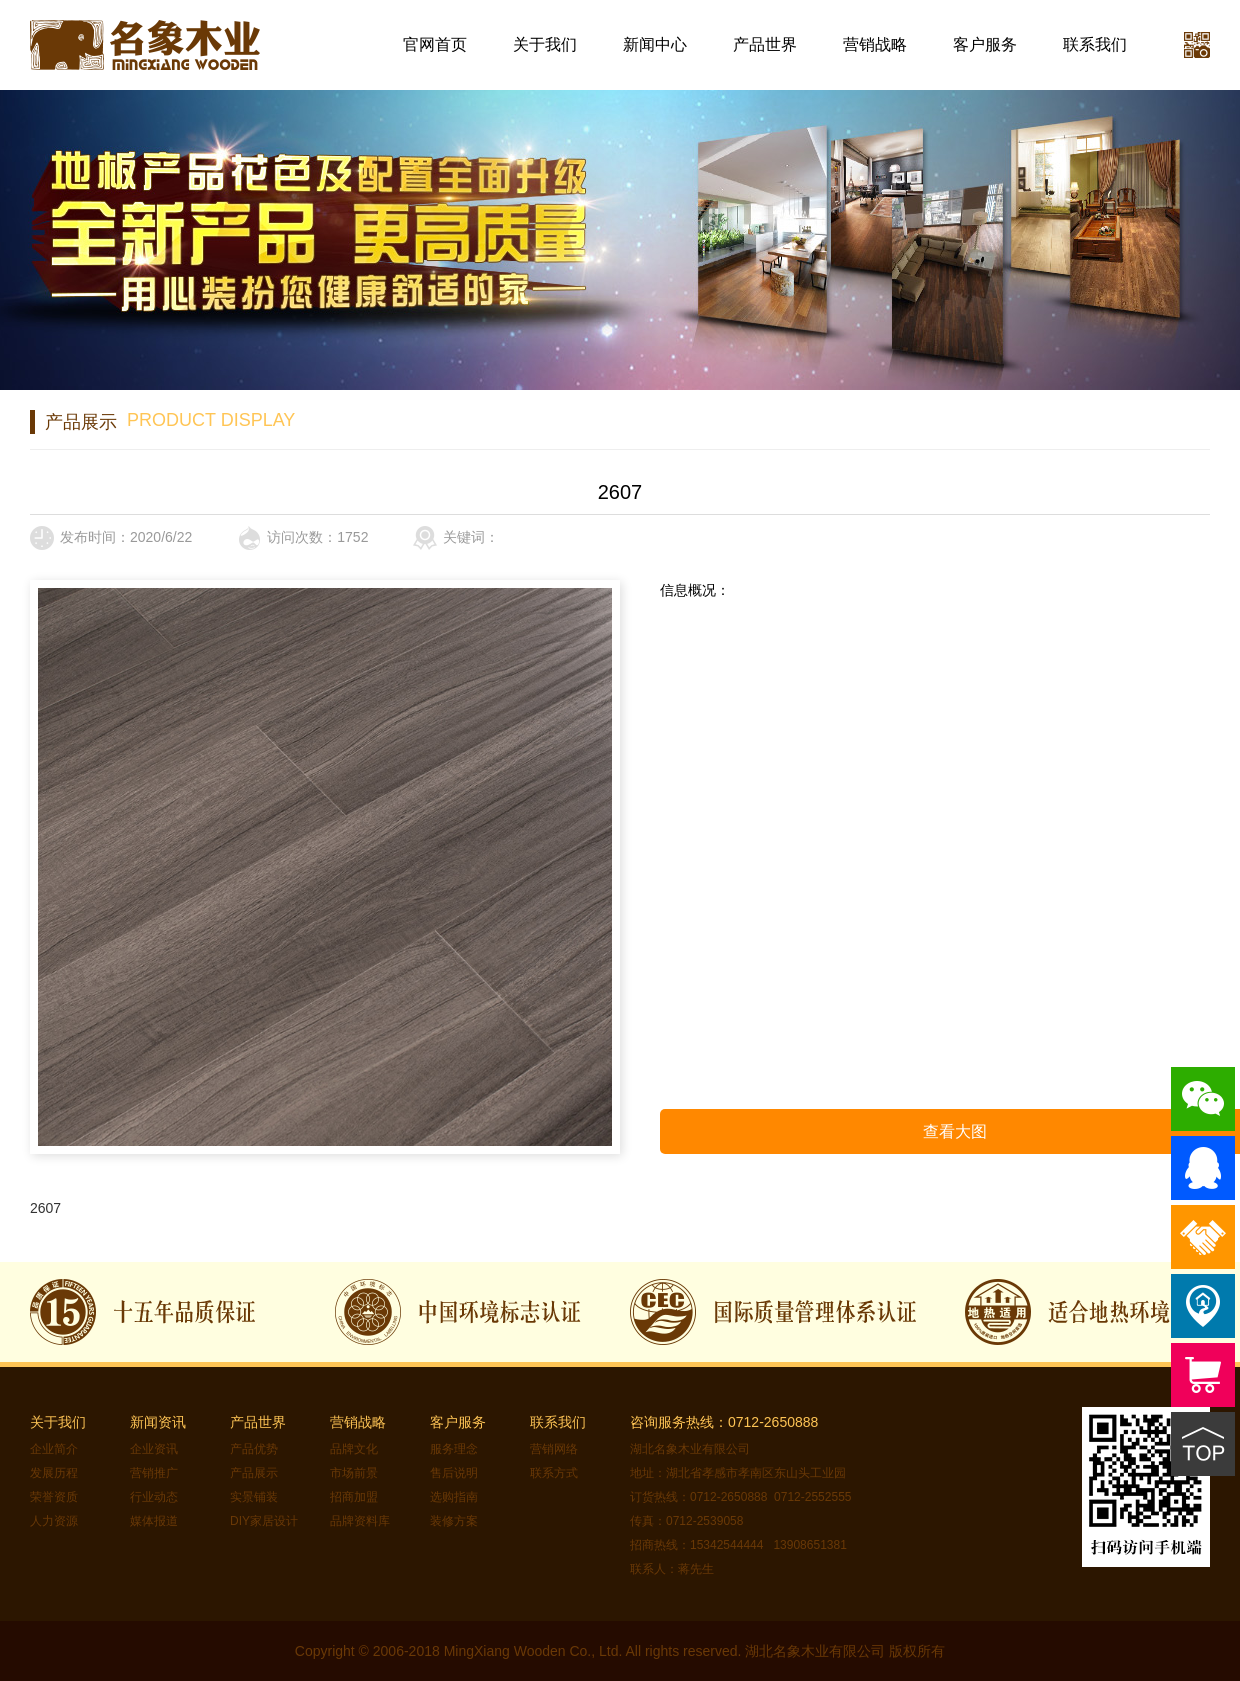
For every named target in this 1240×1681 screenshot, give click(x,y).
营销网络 (554, 1449)
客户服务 (985, 44)
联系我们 (1095, 44)
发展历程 (54, 1473)
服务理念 (454, 1449)
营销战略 (875, 44)
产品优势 (254, 1449)
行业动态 (154, 1497)
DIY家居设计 (264, 1521)
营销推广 (154, 1473)
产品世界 (765, 44)
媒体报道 (154, 1521)
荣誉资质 (54, 1497)
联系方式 (554, 1473)
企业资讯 (154, 1449)
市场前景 (354, 1473)
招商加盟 (354, 1497)
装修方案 (454, 1521)
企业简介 (54, 1449)
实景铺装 (254, 1497)
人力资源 (54, 1521)
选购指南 (454, 1497)
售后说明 (454, 1473)
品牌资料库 (360, 1521)
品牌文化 (354, 1449)
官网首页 (435, 44)
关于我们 (545, 44)
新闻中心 (655, 44)
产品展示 (254, 1473)
